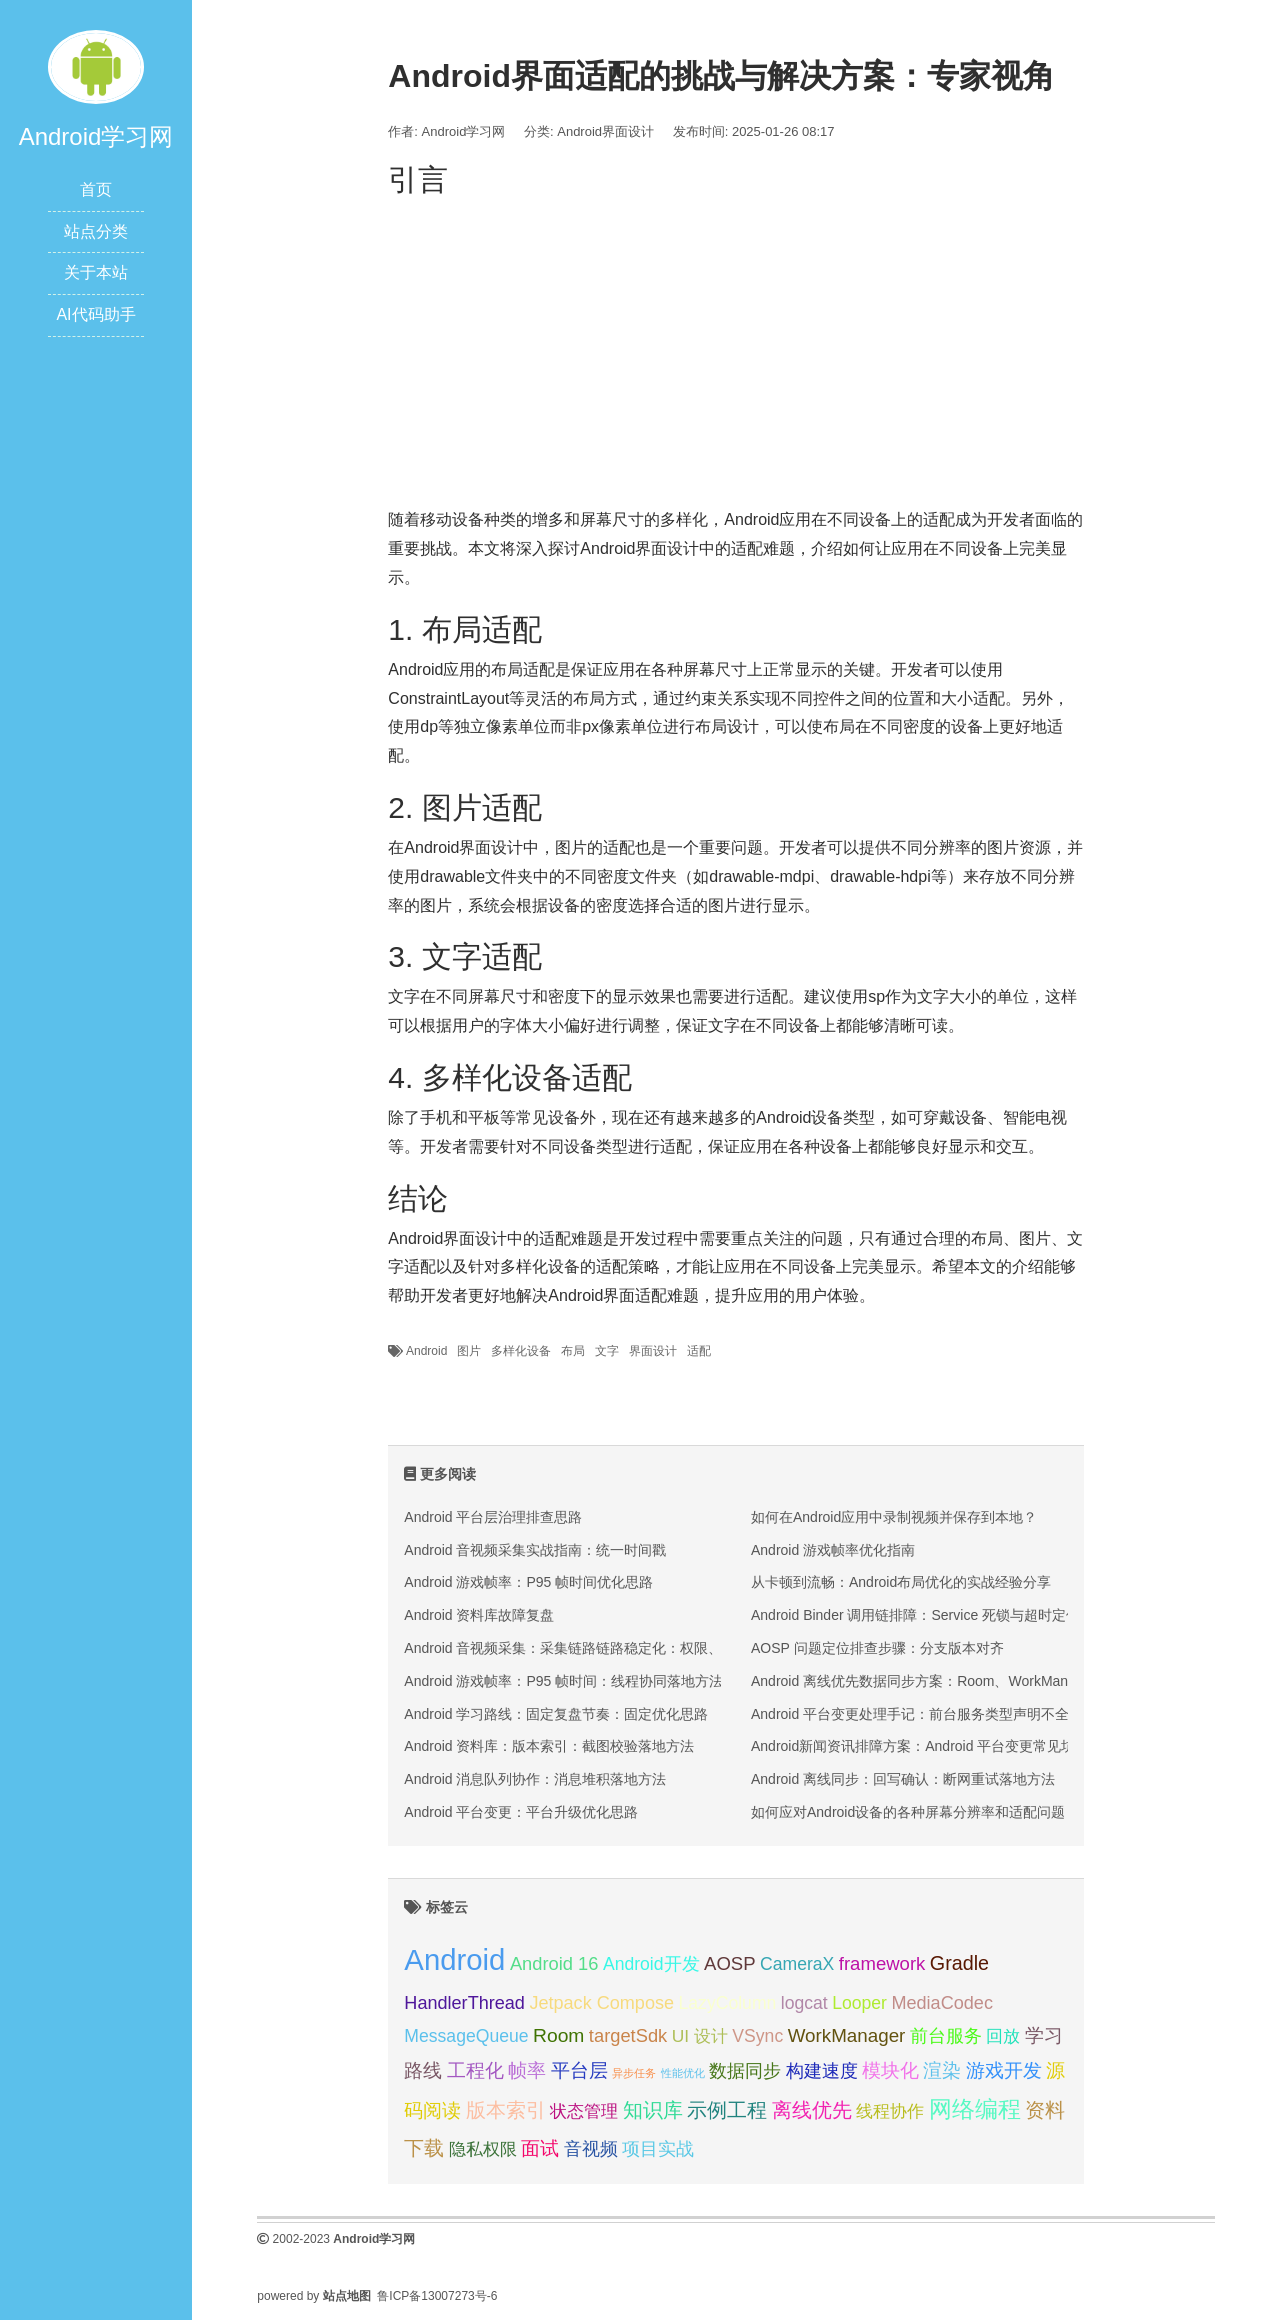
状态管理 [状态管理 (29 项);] (584, 2111)
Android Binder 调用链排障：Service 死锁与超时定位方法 (929, 1615)
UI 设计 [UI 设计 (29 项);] (700, 2036)
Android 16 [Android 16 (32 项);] (554, 1963)
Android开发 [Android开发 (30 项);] (651, 1964)
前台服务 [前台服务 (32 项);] (946, 2035)
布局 (573, 1351)
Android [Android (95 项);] (454, 1959)
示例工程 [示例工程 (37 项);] (727, 2110)
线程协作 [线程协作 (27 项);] (890, 2111)
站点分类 (96, 231)
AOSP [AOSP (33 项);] (730, 1963)
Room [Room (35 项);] (558, 2035)
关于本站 (96, 272)
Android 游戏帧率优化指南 (833, 1550)
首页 (96, 189)
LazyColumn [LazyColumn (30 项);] (728, 2003)
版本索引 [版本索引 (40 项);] (506, 2109)
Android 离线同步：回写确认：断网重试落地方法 (903, 1779)
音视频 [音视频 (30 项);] (591, 2149)
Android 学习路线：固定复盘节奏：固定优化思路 (556, 1714)
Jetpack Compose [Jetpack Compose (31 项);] (601, 2003)
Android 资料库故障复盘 (479, 1615)
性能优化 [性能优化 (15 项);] (683, 2073)
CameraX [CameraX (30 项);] (797, 1964)
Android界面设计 (605, 131)
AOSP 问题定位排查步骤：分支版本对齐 (877, 1648)
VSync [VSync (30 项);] (757, 2036)
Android (426, 1351)
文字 (607, 1351)
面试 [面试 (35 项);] (540, 2148)
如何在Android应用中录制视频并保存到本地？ (894, 1517)
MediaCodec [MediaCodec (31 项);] (942, 2003)
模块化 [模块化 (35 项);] (890, 2070)
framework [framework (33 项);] (882, 1963)
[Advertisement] (735, 346)
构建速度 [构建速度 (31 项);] (822, 2071)
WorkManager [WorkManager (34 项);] (847, 2035)
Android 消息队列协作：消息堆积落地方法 (535, 1779)
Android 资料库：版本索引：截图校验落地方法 (549, 1746)
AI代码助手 (95, 314)
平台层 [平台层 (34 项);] (579, 2070)
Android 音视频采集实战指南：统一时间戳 (535, 1550)
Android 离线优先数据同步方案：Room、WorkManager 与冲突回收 (960, 1681)
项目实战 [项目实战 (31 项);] (658, 2149)
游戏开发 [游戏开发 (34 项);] (1004, 2070)
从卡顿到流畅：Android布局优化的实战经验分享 (901, 1582)
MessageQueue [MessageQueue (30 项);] (466, 2036)
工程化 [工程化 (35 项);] (475, 2070)
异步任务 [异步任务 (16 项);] (634, 2073)
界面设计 (653, 1351)
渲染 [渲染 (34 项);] (942, 2070)
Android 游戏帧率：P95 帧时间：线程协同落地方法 (563, 1681)
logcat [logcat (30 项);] (804, 2003)
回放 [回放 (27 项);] (1003, 2036)
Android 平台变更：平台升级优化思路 (521, 1812)
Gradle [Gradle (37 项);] (959, 1963)
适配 (699, 1351)
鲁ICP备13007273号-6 (437, 2296)
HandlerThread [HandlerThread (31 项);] (464, 2003)
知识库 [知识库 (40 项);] (653, 2109)
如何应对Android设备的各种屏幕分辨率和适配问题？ (915, 1812)
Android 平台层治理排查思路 (493, 1517)
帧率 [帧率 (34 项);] (527, 2070)
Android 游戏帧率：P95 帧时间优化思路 (528, 1582)
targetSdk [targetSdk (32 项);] (628, 2035)
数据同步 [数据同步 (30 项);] (745, 2071)
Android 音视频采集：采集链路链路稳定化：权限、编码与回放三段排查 (626, 1648)
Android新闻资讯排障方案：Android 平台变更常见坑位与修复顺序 (955, 1746)
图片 (469, 1351)
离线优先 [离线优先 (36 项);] (812, 2110)
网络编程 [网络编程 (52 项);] (975, 2109)
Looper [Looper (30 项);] (859, 2003)
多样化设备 (521, 1351)
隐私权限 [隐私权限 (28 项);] (483, 2149)
